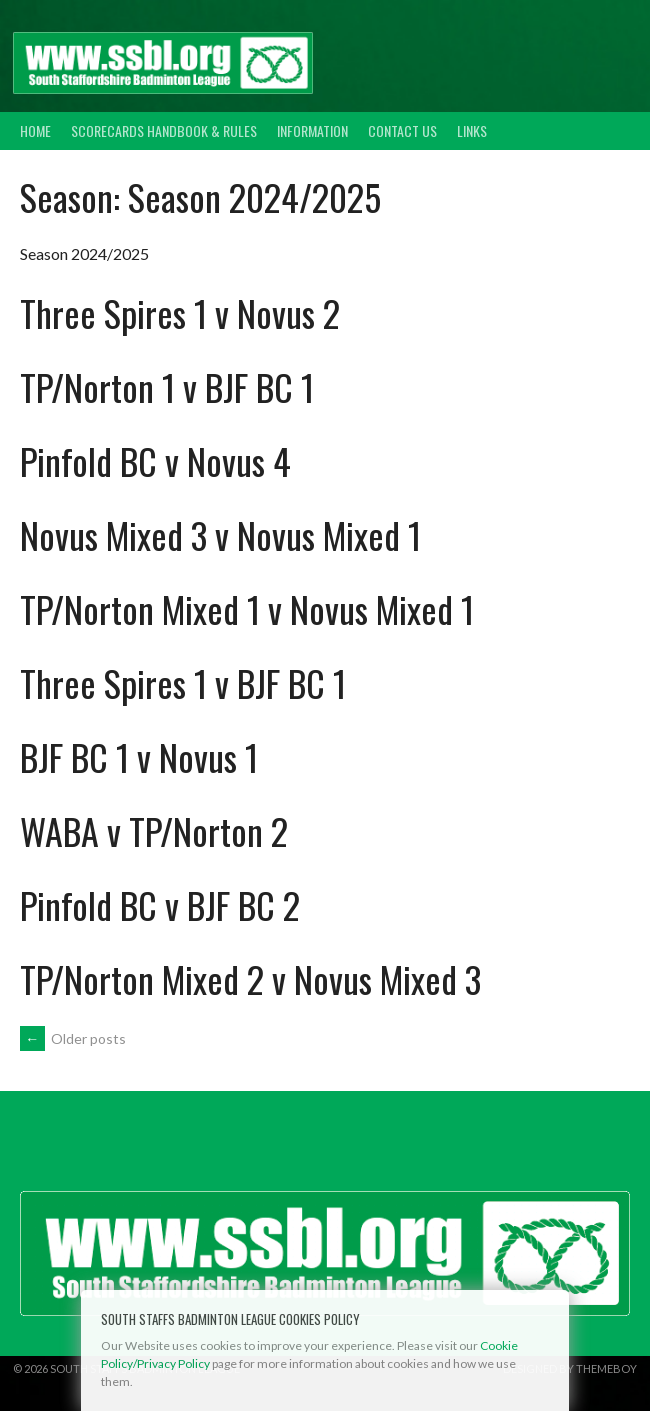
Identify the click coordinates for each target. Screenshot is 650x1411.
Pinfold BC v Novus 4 (155, 460)
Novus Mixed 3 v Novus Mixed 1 (220, 534)
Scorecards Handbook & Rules (164, 130)
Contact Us (402, 130)
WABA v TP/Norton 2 (154, 830)
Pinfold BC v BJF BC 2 (160, 904)
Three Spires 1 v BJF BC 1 (183, 682)
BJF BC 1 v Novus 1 (139, 756)
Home (35, 130)
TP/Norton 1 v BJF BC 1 (167, 386)
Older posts (73, 1038)
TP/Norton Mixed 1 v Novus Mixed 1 (247, 608)
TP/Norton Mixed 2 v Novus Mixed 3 (250, 978)
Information (312, 130)
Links (472, 130)
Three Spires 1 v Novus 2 (180, 312)
